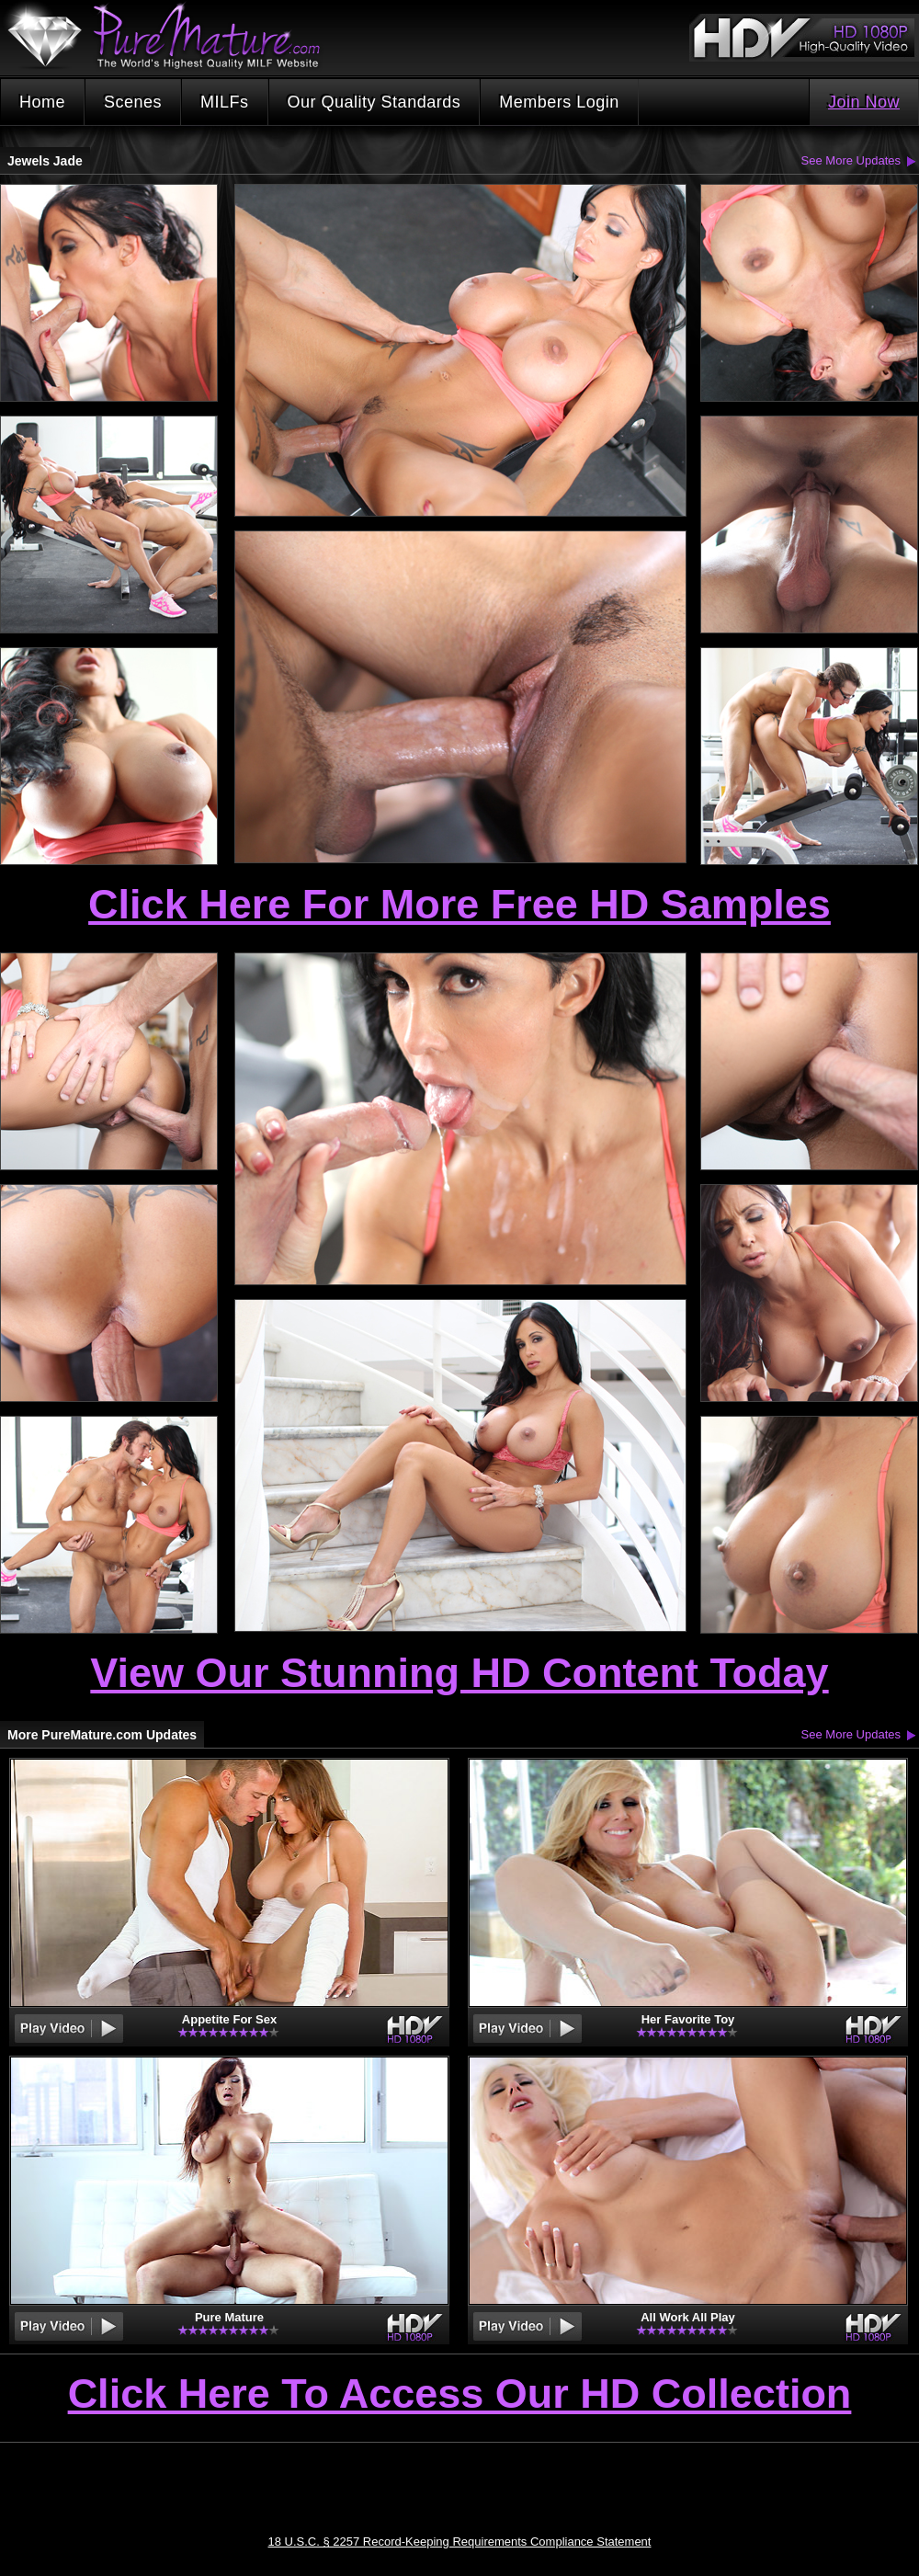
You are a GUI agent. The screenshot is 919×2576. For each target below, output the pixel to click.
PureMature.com (173, 36)
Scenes (133, 102)
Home (42, 102)
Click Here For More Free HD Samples (459, 904)
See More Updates (851, 160)
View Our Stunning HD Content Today (459, 1672)
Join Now (864, 102)
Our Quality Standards (374, 102)
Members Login (559, 102)
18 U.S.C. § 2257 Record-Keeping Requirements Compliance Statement (460, 2541)
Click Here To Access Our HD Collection (460, 2395)
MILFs (224, 102)
